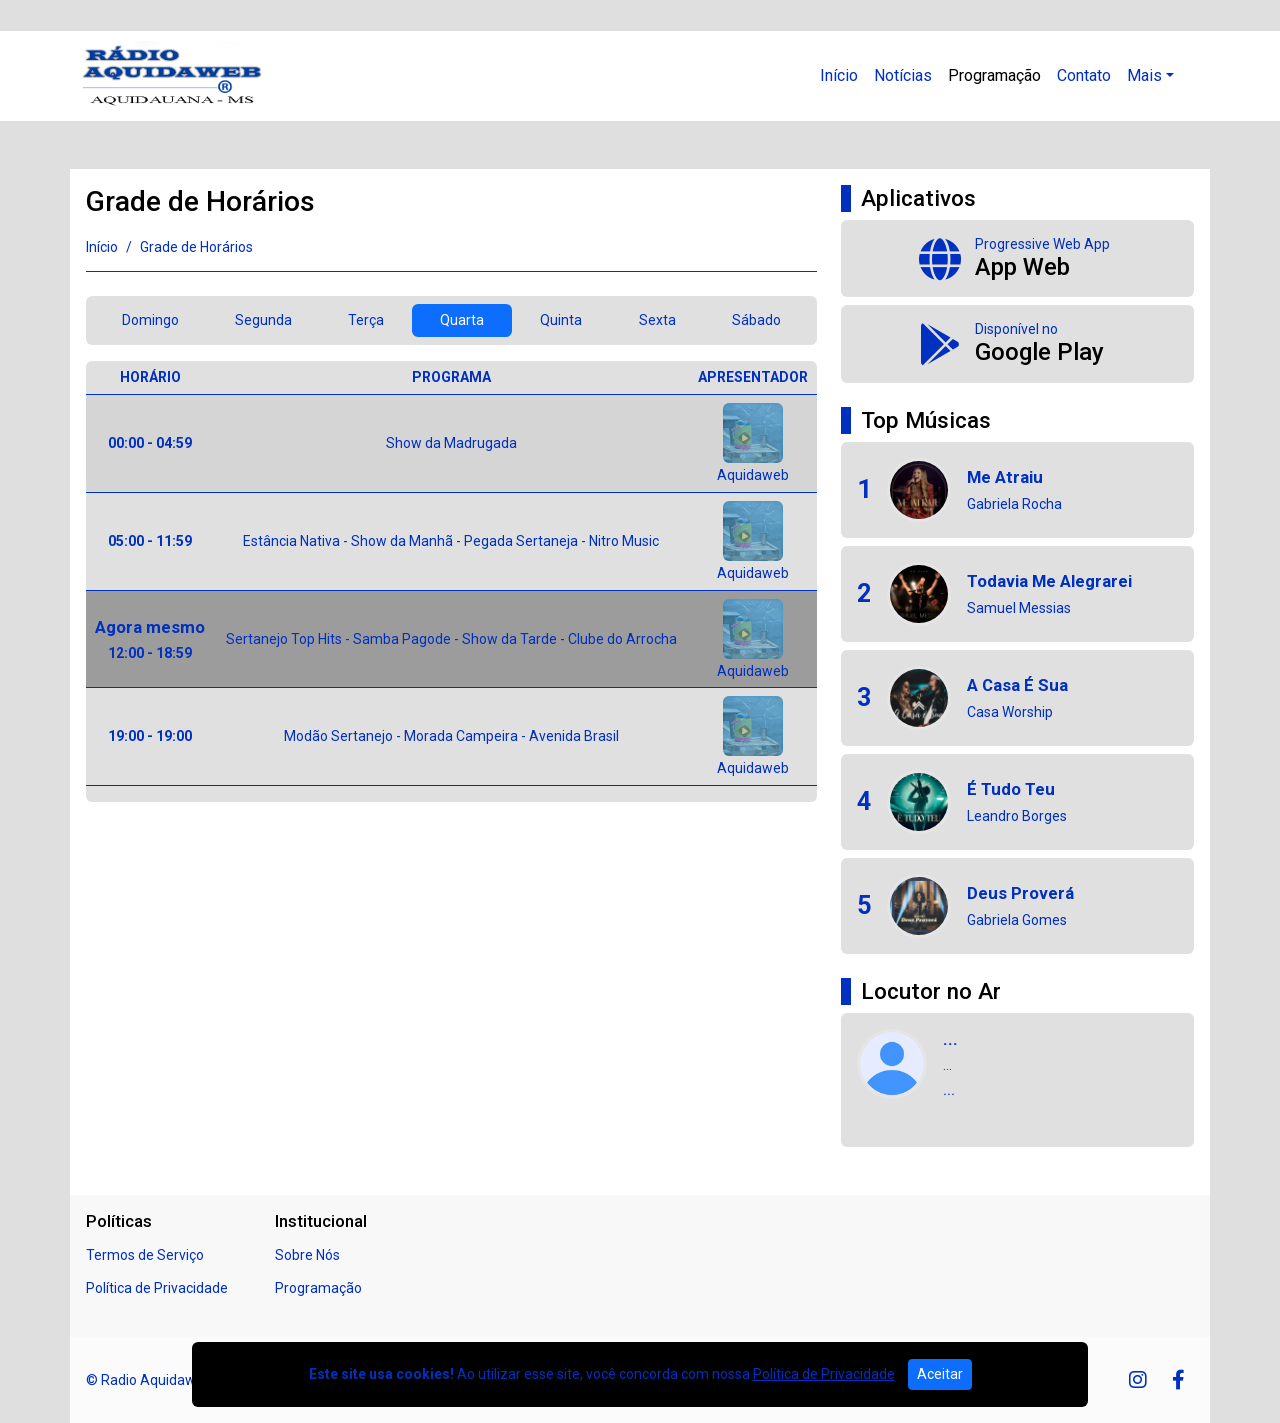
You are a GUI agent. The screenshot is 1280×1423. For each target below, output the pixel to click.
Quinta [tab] (561, 320)
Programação (994, 75)
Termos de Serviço (145, 1255)
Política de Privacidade (157, 1288)
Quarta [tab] (462, 320)
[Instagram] (1138, 1380)
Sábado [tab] (756, 320)
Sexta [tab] (657, 320)
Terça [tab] (366, 320)
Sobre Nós (307, 1255)
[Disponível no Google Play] (1017, 344)
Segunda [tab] (263, 320)
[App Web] (1017, 259)
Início (839, 75)
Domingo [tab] (150, 320)
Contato (1084, 75)
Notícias (903, 75)
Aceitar (940, 1374)
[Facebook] (1178, 1380)
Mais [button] (1144, 75)
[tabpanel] (451, 581)
